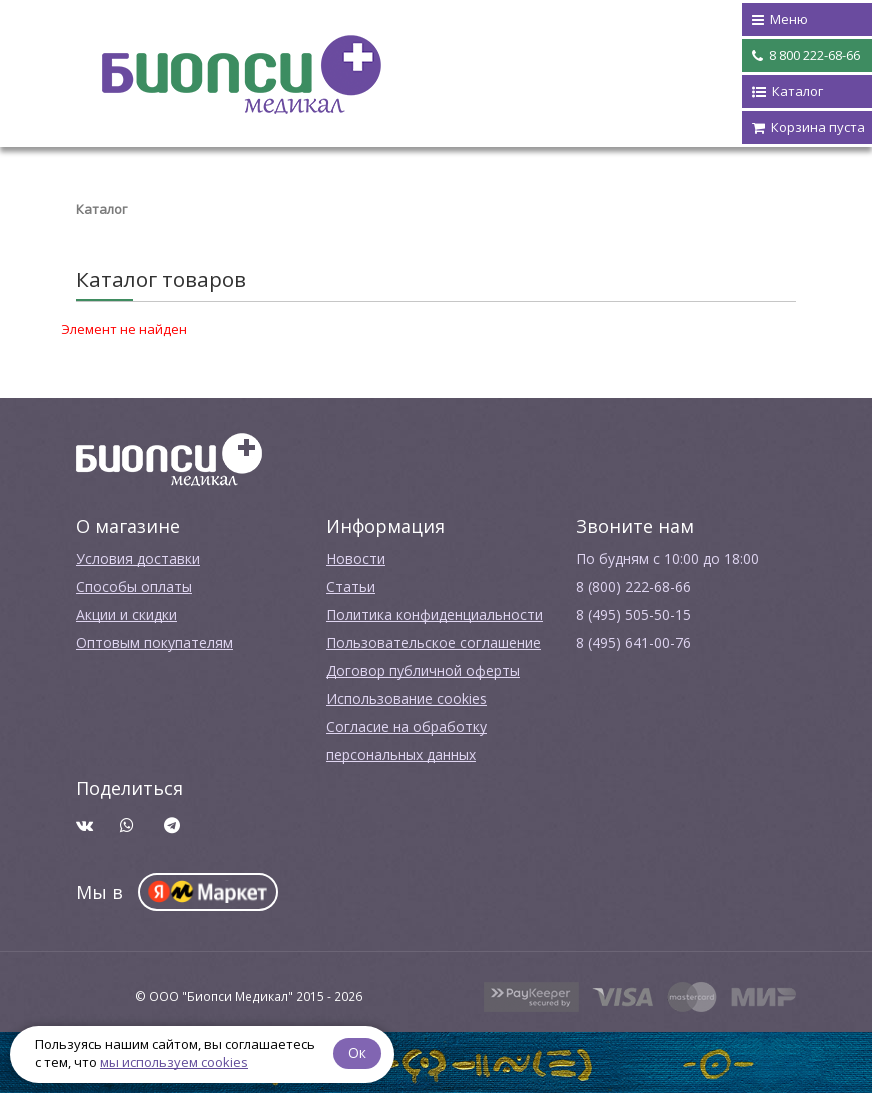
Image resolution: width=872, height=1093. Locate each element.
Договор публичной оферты (423, 670)
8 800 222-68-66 (806, 56)
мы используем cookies (174, 1062)
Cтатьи (350, 586)
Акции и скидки (126, 614)
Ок (357, 1052)
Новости (355, 558)
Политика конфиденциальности (434, 614)
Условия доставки (138, 558)
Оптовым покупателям (154, 642)
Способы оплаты (134, 586)
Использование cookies (406, 698)
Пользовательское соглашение (433, 642)
